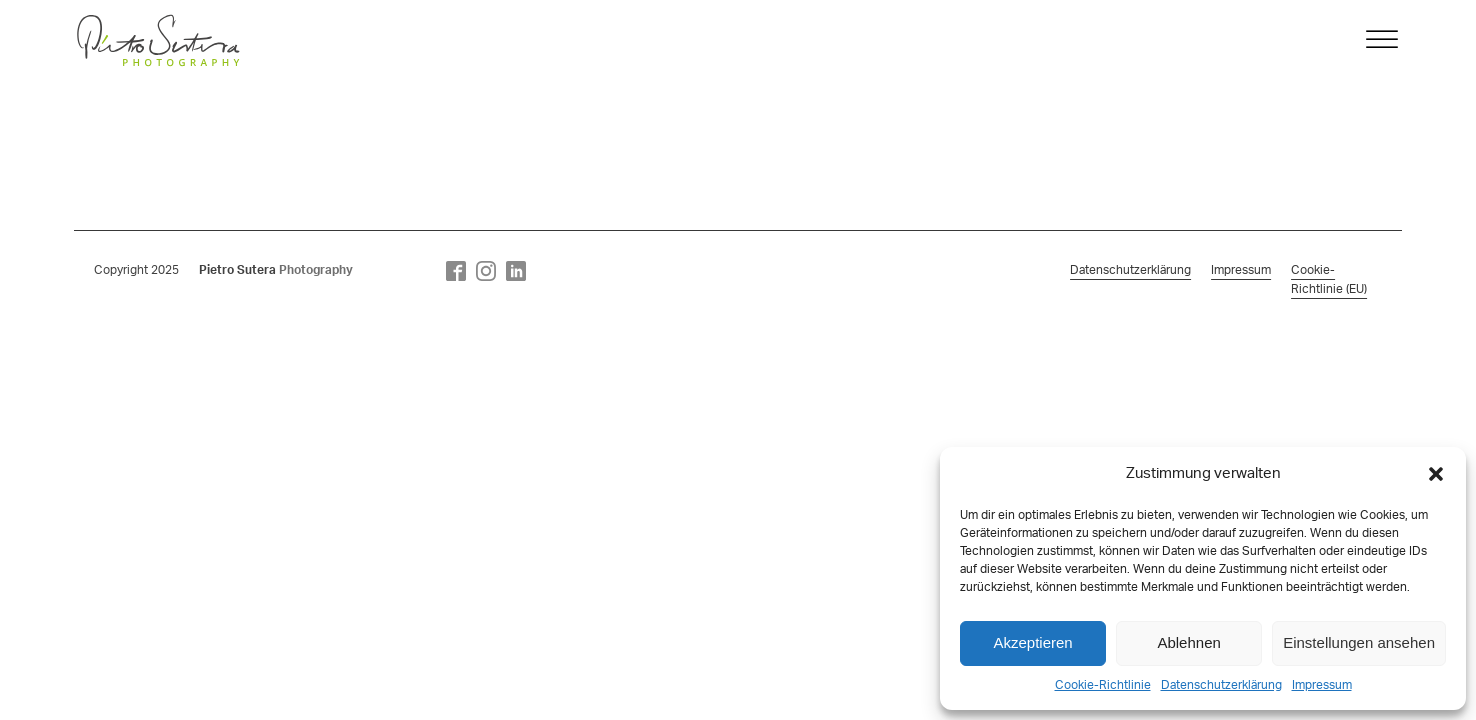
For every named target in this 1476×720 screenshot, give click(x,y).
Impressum (1322, 685)
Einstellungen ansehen (1359, 642)
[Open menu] (1382, 40)
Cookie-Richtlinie (1103, 685)
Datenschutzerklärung (1221, 685)
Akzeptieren (1032, 642)
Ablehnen (1188, 642)
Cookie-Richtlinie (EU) (1329, 279)
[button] (1436, 474)
